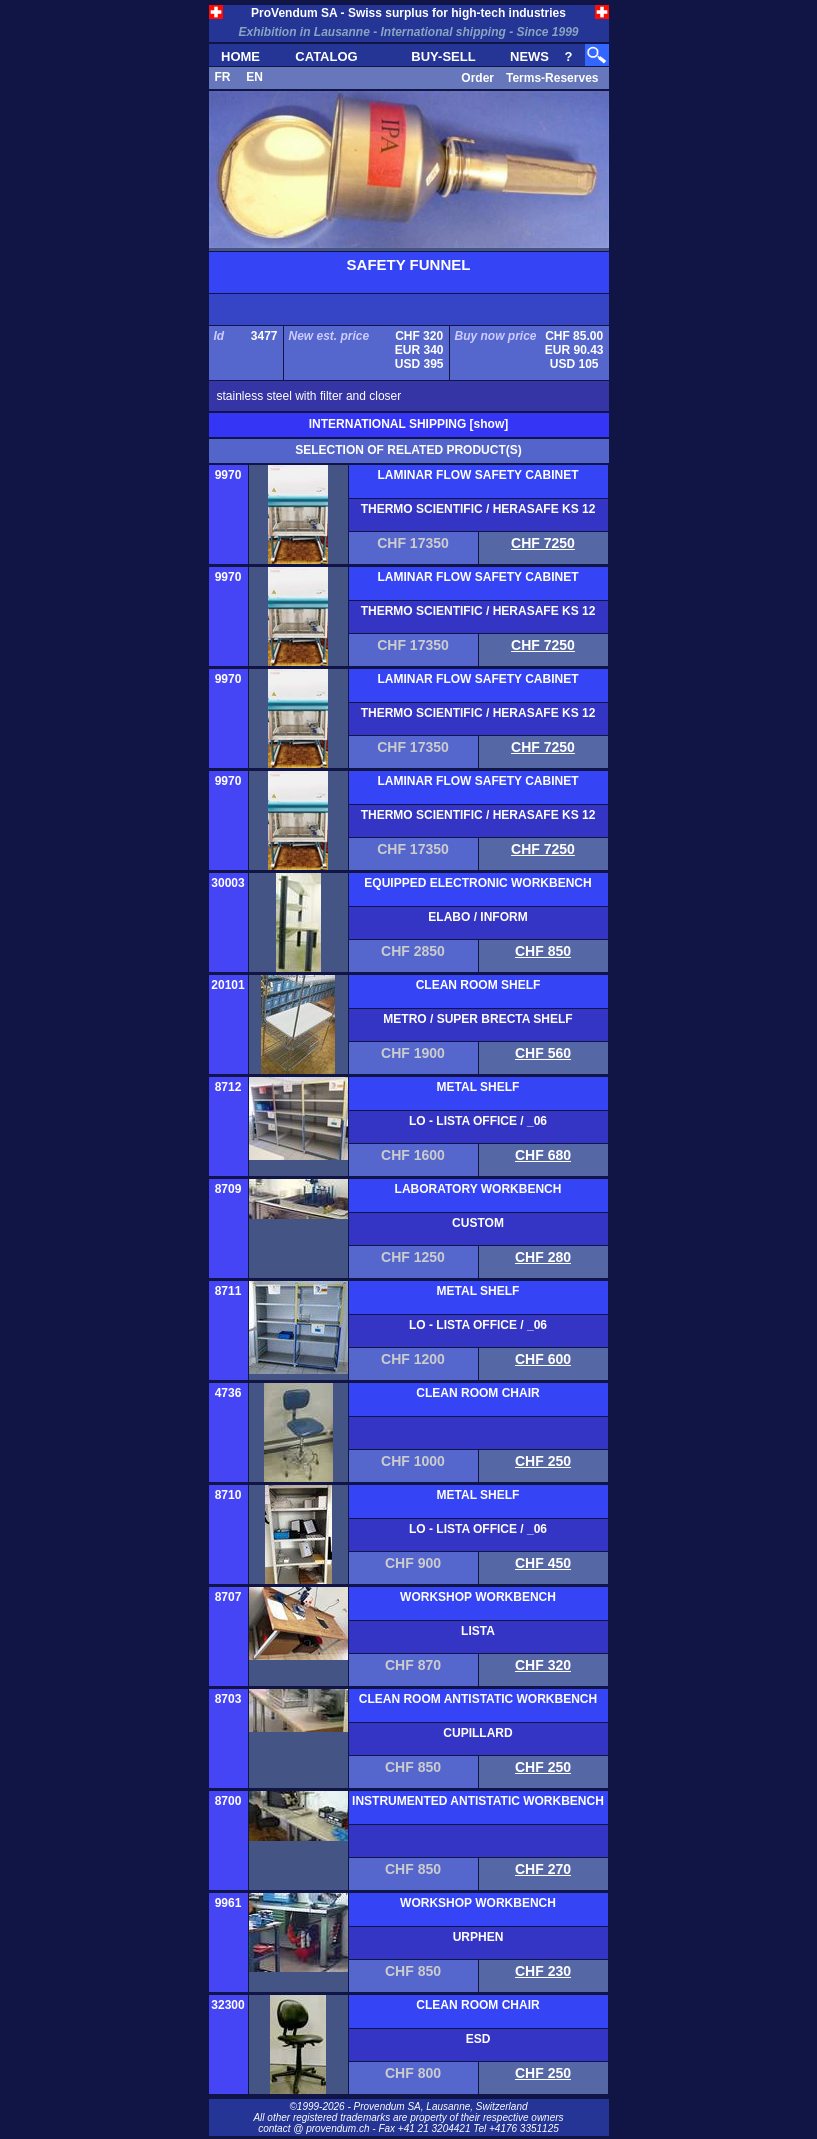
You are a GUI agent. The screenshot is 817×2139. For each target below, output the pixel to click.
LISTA (478, 1631)
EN (254, 77)
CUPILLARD (477, 1733)
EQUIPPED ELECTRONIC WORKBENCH (477, 883)
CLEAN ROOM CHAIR (477, 1393)
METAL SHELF (478, 1087)
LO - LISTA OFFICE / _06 (478, 1121)
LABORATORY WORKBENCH (478, 1189)
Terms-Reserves (552, 78)
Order (477, 78)
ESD (478, 2039)
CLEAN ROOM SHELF (478, 985)
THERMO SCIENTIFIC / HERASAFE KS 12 (478, 509)
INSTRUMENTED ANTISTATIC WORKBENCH (478, 1801)
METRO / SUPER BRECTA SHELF (477, 1019)
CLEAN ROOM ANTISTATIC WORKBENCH (478, 1699)
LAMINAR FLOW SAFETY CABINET (477, 475)
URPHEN (478, 1937)
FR (223, 77)
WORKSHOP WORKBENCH (478, 1597)
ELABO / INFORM (477, 917)
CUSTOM (478, 1223)
